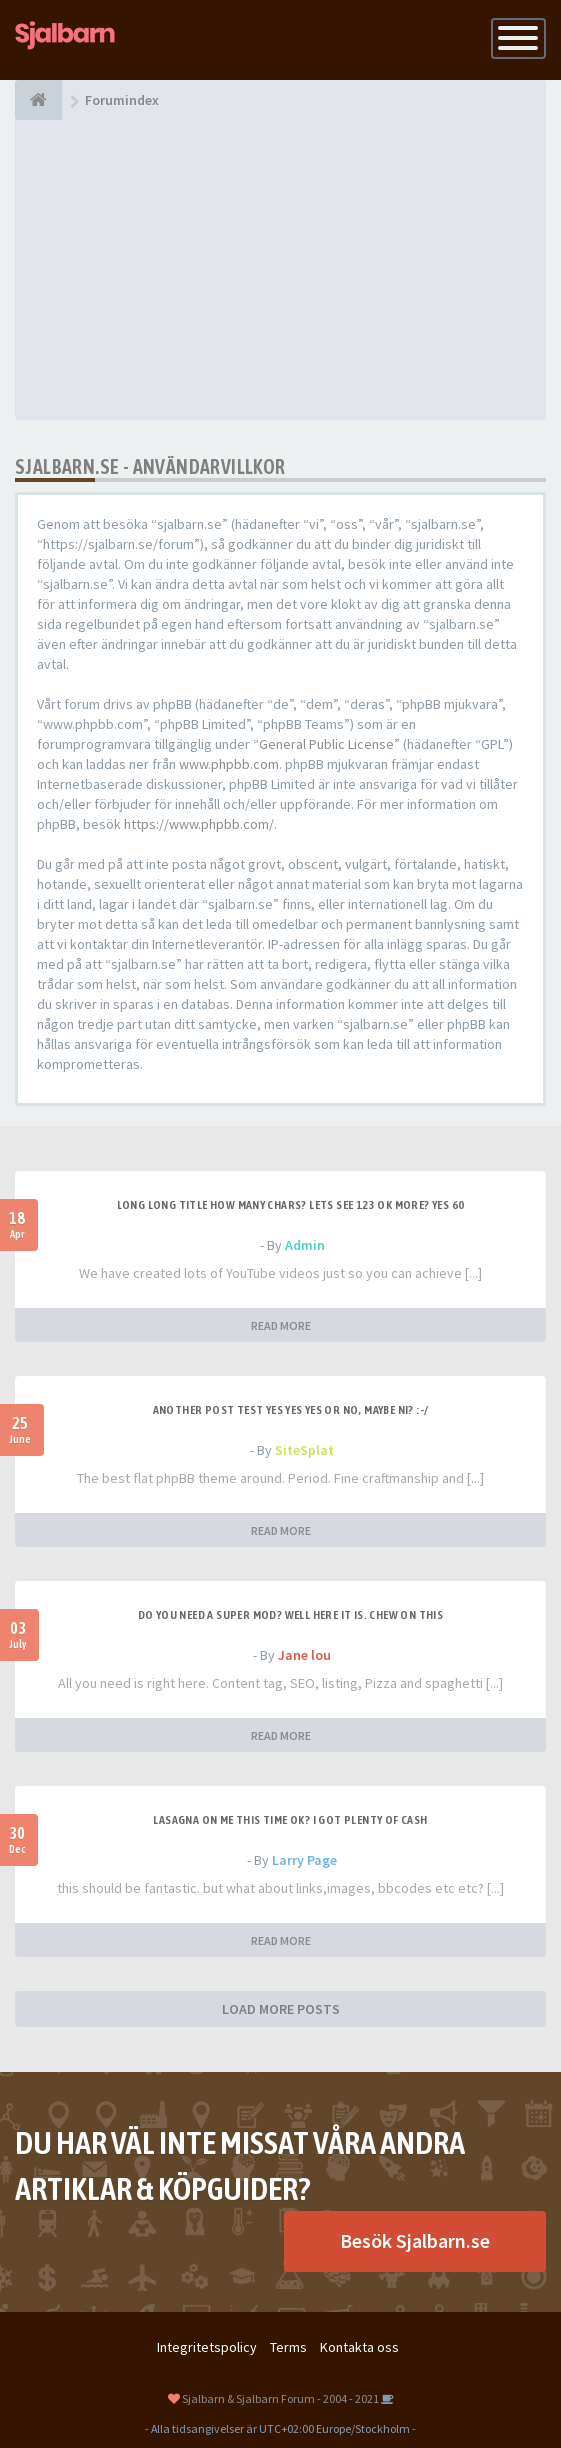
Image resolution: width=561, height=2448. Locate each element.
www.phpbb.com (229, 764)
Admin (305, 1245)
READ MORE (281, 1325)
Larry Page (304, 1860)
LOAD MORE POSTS (281, 2009)
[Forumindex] (38, 100)
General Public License (326, 744)
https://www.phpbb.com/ (199, 824)
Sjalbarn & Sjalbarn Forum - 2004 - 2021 (280, 2398)
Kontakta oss (359, 2347)
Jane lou (304, 1655)
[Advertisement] (280, 270)
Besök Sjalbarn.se (415, 2240)
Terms (288, 2347)
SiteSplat (304, 1450)
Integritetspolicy (207, 2347)
